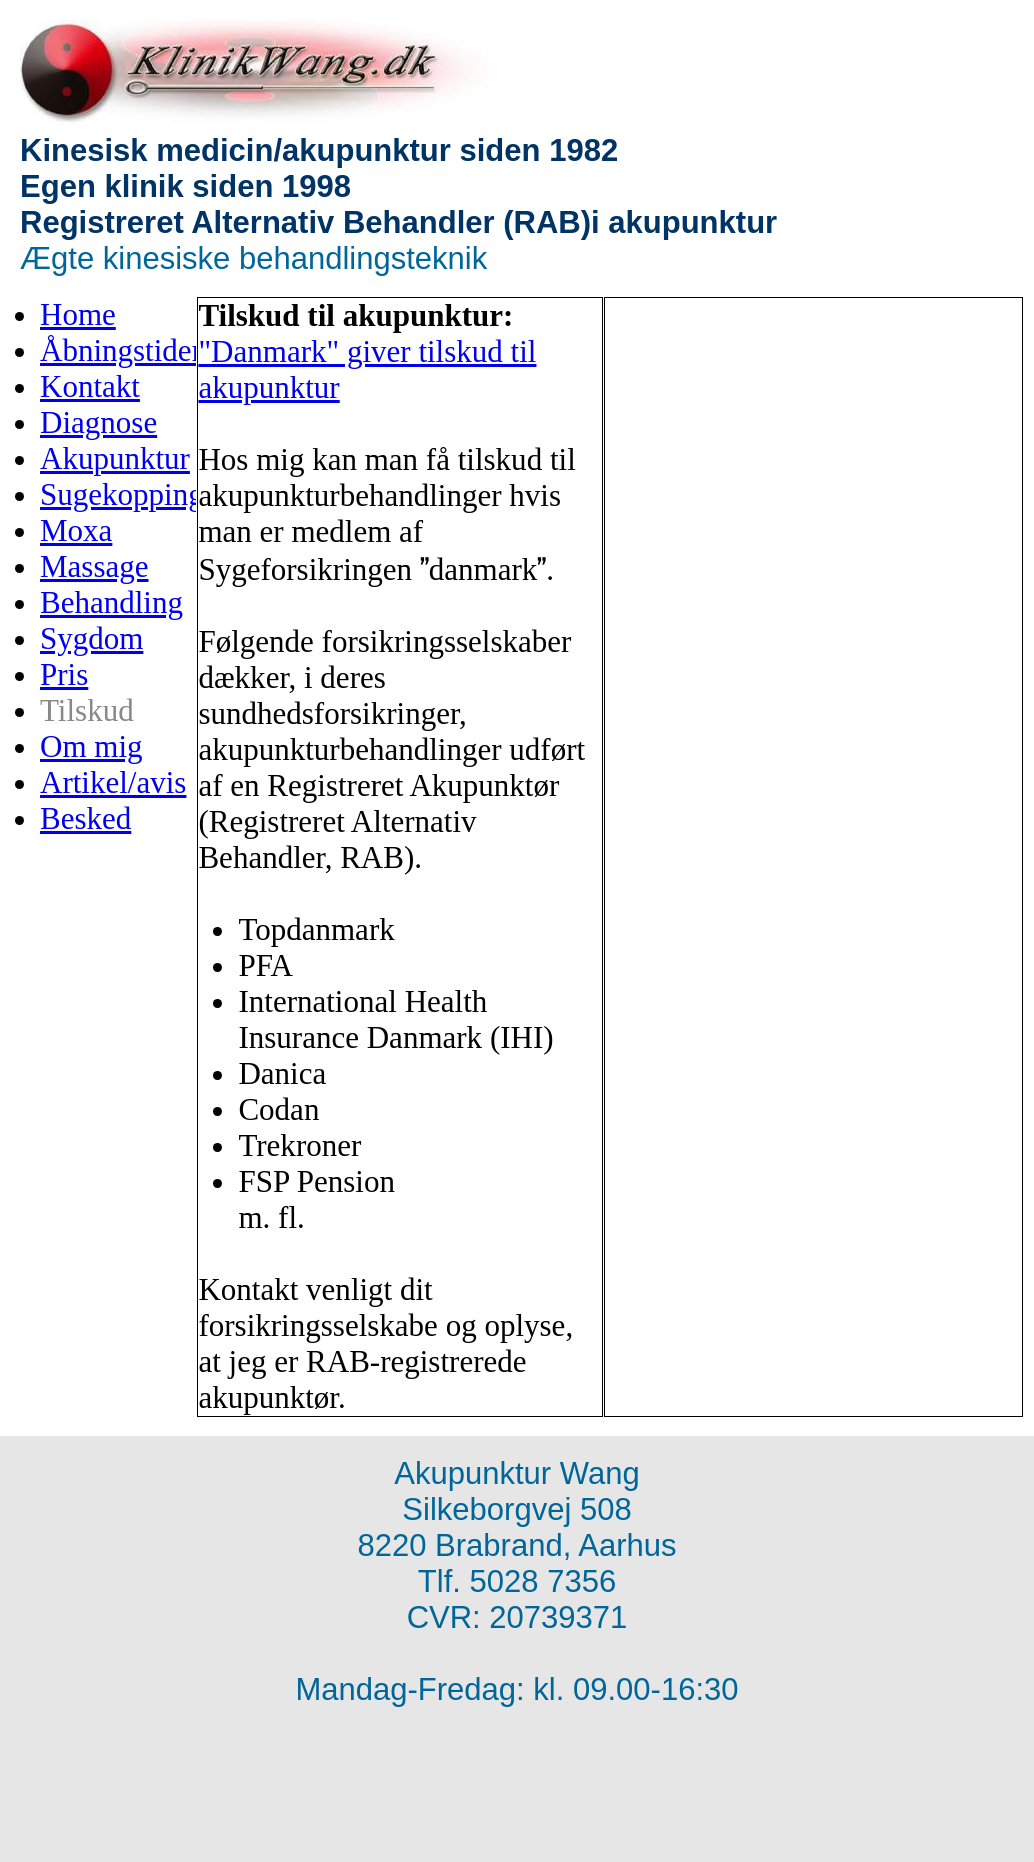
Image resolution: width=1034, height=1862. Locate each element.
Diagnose (98, 422)
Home (78, 314)
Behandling (111, 602)
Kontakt (90, 386)
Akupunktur (115, 458)
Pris (64, 674)
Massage (94, 566)
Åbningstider (121, 350)
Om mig (91, 746)
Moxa (76, 530)
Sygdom (91, 638)
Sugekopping (122, 494)
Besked (85, 818)
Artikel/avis (113, 782)
